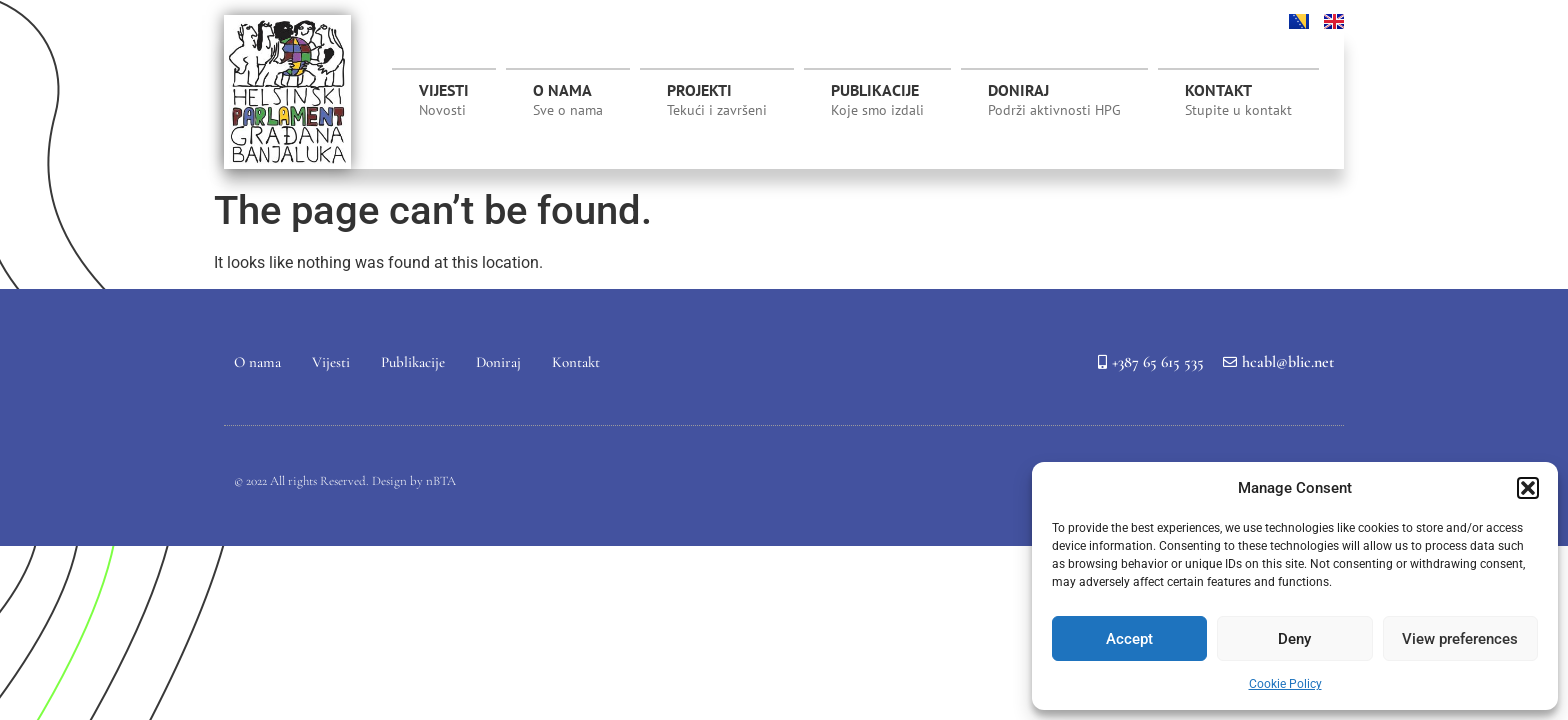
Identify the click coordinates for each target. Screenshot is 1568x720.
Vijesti (444, 100)
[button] (1528, 488)
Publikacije (877, 100)
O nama (568, 100)
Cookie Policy (1285, 684)
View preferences (1460, 639)
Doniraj (1054, 100)
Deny (1294, 639)
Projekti (717, 105)
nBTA (441, 481)
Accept (1129, 639)
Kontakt (1238, 100)
